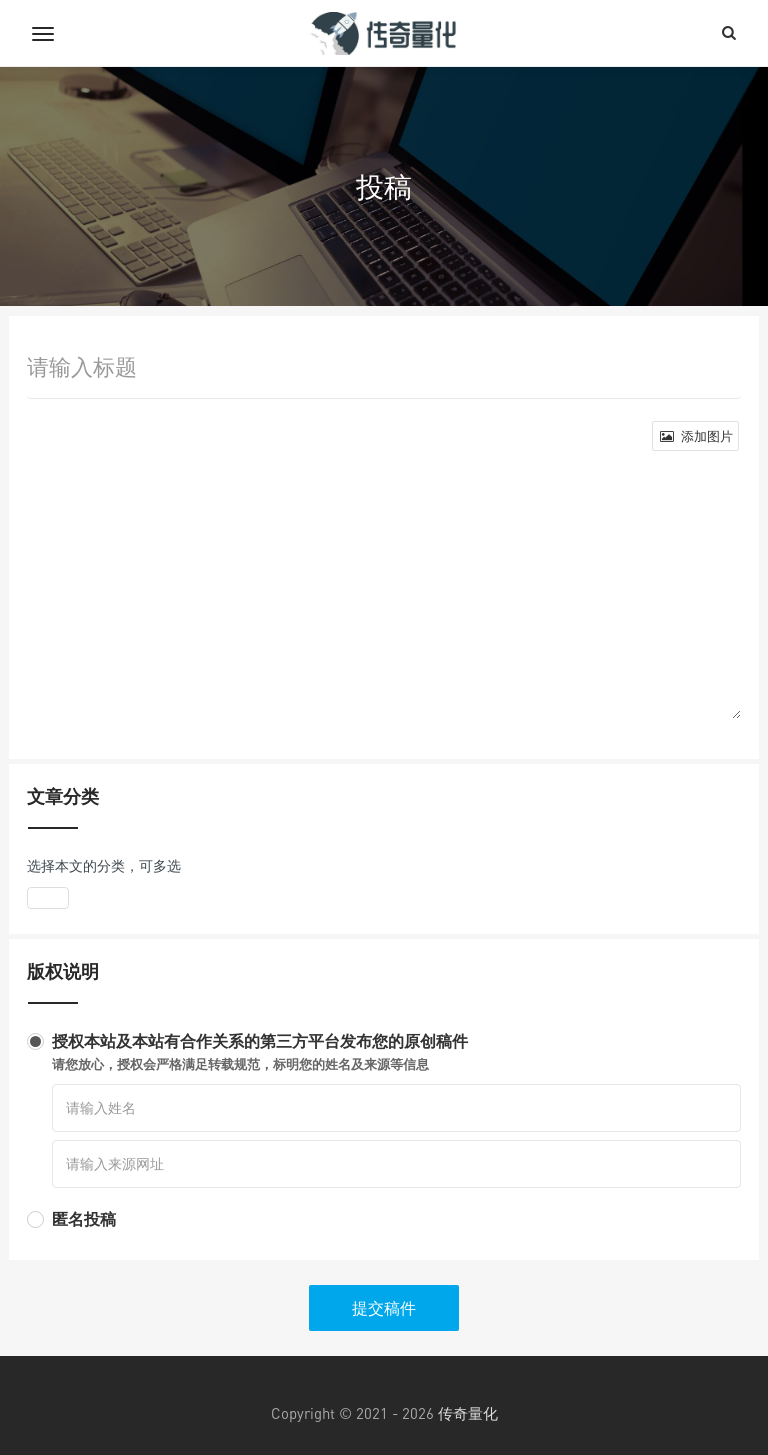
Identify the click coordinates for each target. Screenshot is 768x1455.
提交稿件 (384, 1308)
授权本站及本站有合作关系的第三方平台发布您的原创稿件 (396, 1052)
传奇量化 (468, 1413)
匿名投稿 (84, 1219)
